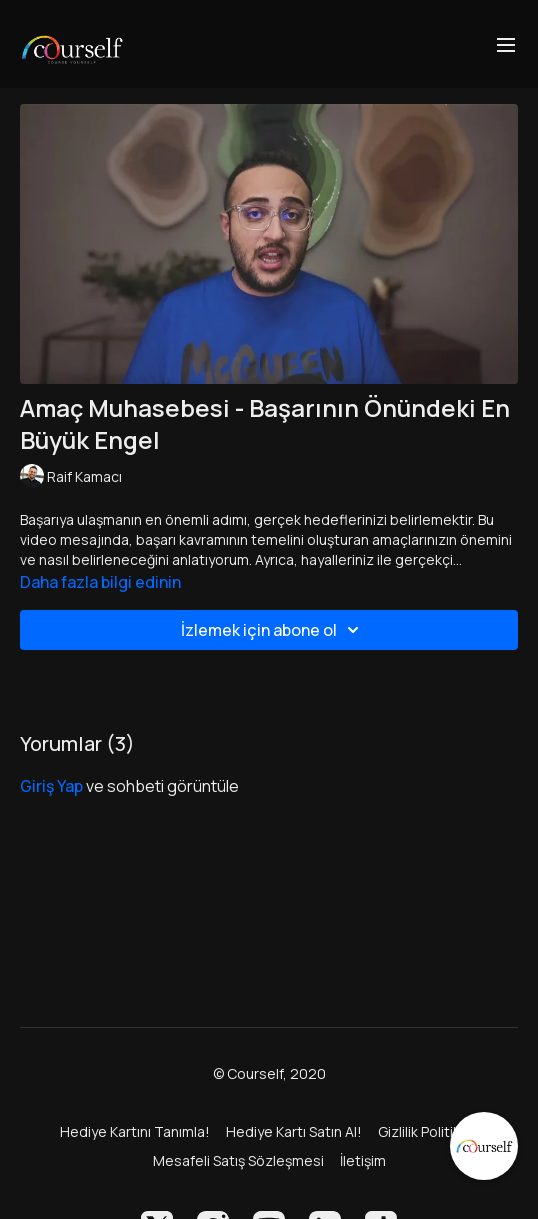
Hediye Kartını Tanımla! (135, 1131)
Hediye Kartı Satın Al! (294, 1131)
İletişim (363, 1160)
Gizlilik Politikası (428, 1131)
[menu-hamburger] (506, 44)
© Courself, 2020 (269, 1074)
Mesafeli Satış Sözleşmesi (238, 1160)
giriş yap (51, 786)
